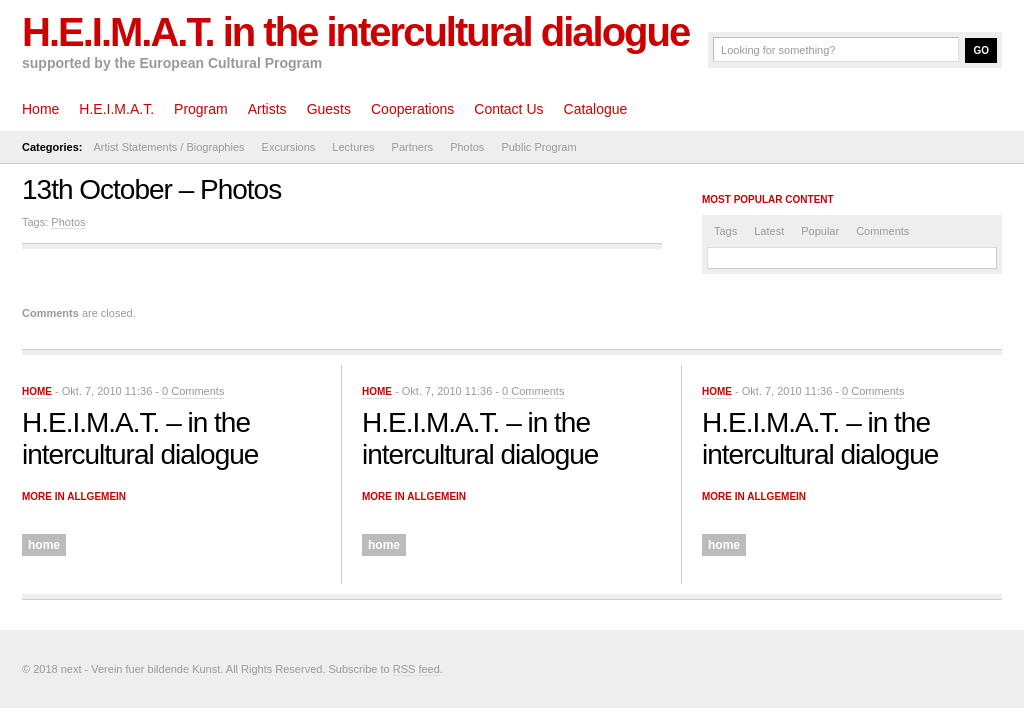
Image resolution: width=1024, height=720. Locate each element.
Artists (267, 109)
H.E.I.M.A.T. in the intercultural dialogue (355, 32)
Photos (467, 147)
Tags (725, 231)
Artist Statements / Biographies (169, 147)
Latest (769, 231)
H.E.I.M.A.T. (116, 109)
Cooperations (412, 109)
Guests (329, 109)
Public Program (538, 147)
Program (201, 109)
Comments (882, 231)
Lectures (353, 147)
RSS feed (416, 669)
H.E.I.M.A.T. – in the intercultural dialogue (140, 438)
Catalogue (596, 109)
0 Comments (193, 391)
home (37, 391)
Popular (820, 231)
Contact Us (508, 109)
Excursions (289, 147)
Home (40, 109)
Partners (413, 147)
